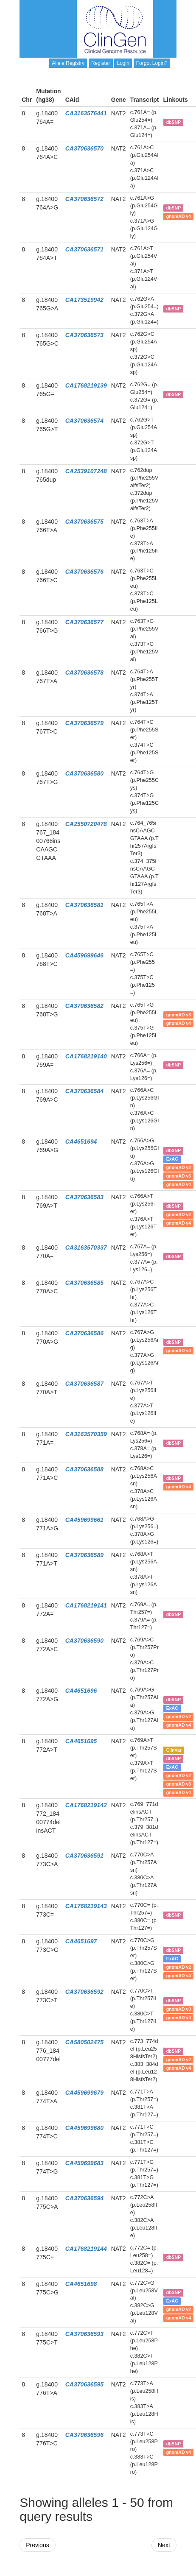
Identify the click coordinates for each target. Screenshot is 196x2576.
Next (164, 2545)
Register (100, 63)
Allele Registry (68, 63)
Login (123, 63)
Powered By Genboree (135, 2571)
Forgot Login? (152, 63)
